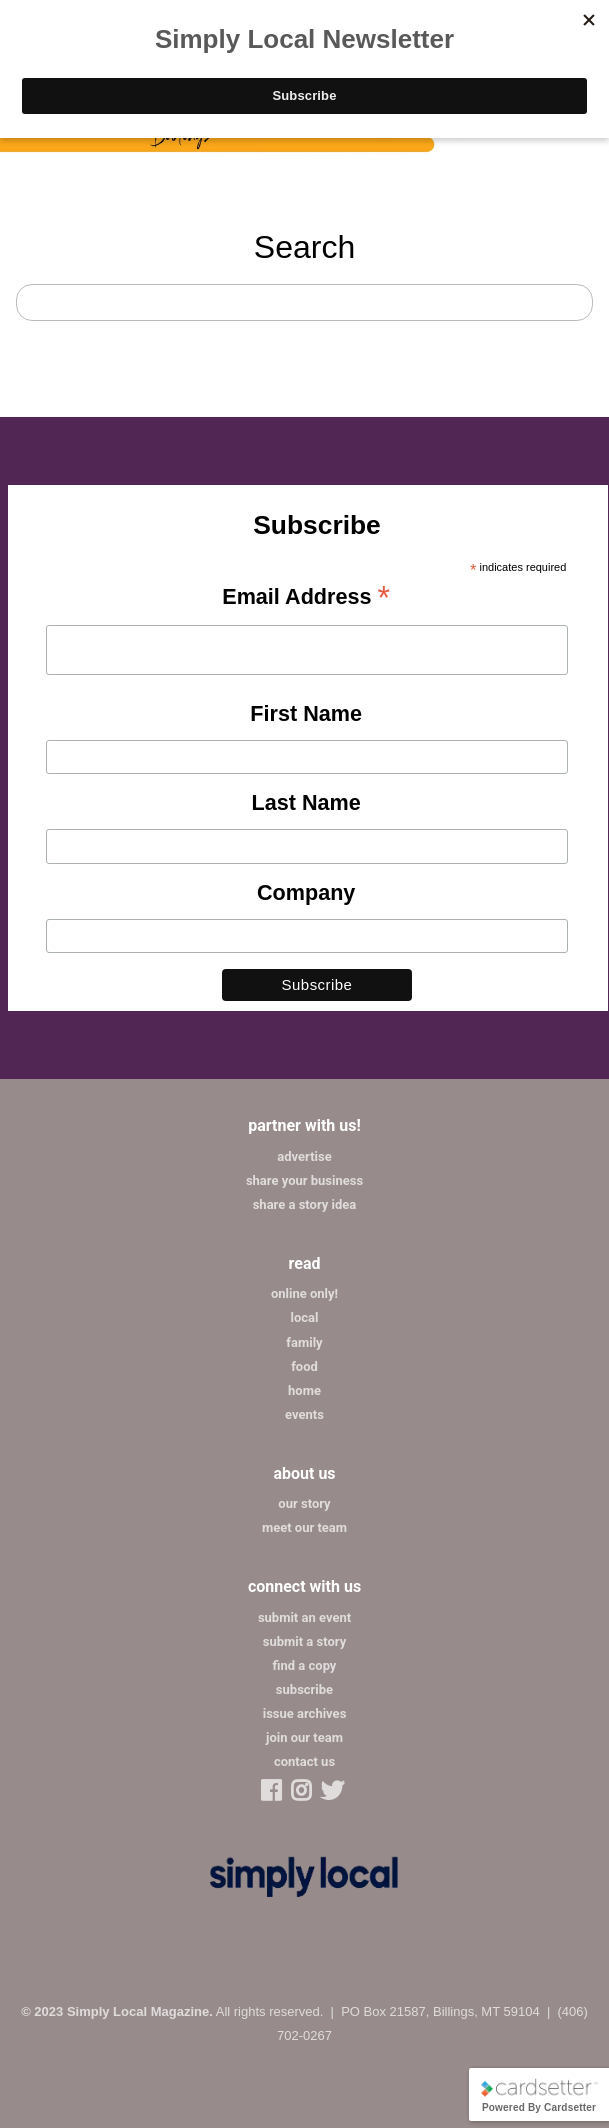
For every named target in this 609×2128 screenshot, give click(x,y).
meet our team (304, 1527)
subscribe (304, 1689)
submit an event (304, 1617)
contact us (304, 1761)
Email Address (306, 598)
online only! (304, 1293)
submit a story (304, 1641)
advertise (304, 1156)
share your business (304, 1180)
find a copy (305, 1665)
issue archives (305, 1713)
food (304, 1366)
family (304, 1342)
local (305, 1317)
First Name (306, 713)
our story (304, 1503)
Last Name (306, 802)
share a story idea (305, 1204)
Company (306, 892)
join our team (304, 1737)
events (304, 1414)
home (304, 1390)
